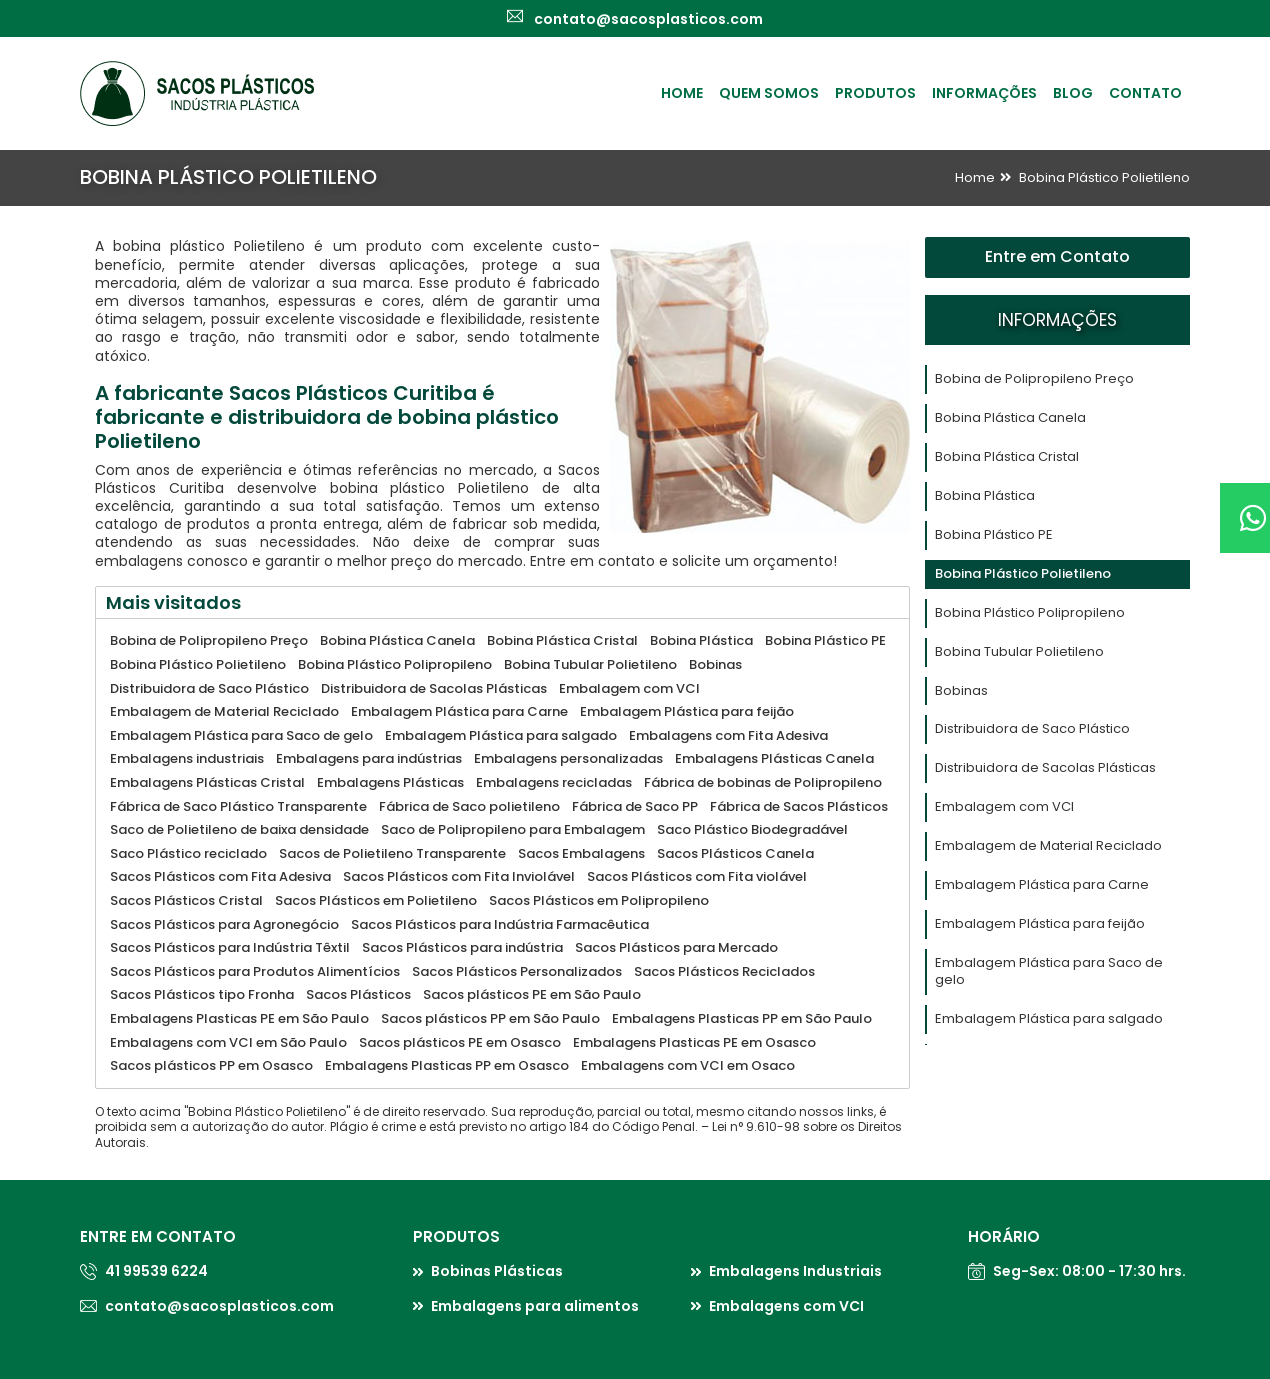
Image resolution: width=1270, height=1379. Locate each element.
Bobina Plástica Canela (1010, 417)
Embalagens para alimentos (535, 1306)
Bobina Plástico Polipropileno (1030, 612)
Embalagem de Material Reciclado (1048, 845)
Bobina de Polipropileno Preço (1034, 378)
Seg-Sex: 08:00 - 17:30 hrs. (1089, 1271)
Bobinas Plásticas (497, 1271)
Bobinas (961, 690)
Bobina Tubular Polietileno (1019, 651)
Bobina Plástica (985, 495)
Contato (1145, 93)
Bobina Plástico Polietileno (1104, 177)
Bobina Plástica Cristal (1007, 456)
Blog (1073, 93)
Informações (984, 93)
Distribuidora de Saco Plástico (1032, 728)
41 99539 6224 (156, 1271)
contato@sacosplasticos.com (219, 1306)
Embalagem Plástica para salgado (1049, 1018)
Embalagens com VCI (786, 1306)
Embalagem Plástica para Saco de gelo (1049, 971)
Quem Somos (769, 93)
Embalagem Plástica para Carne (1042, 884)
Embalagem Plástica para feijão (1040, 923)
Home (682, 93)
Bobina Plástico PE (994, 534)
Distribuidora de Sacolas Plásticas (1045, 767)
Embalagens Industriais (795, 1271)
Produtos (875, 93)
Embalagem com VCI (1004, 806)
